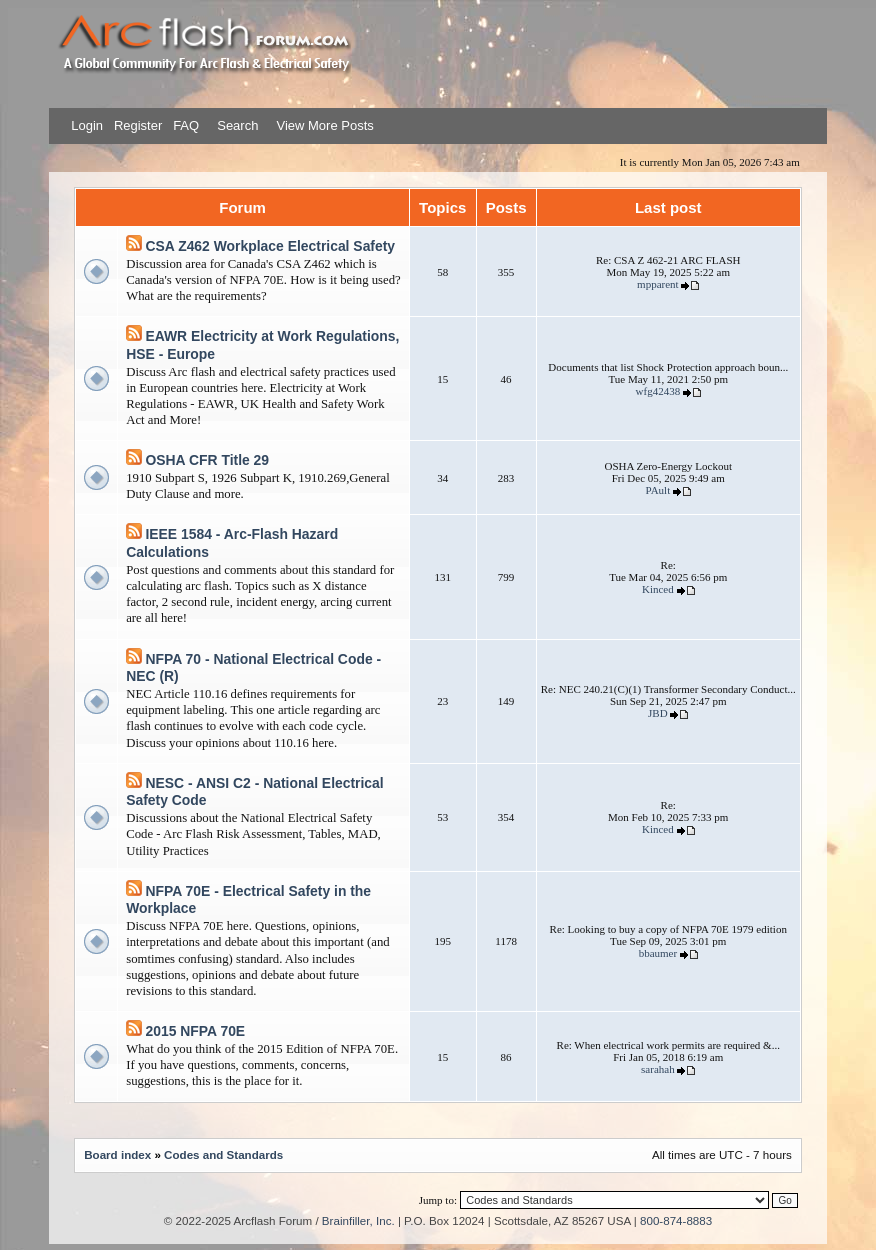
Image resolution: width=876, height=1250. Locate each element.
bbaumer (658, 953)
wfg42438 (658, 391)
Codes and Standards (223, 1154)
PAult (658, 490)
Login (87, 125)
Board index (117, 1154)
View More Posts (324, 125)
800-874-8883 (676, 1220)
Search (236, 125)
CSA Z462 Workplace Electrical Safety (270, 246)
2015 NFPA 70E (195, 1031)
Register (136, 125)
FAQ (185, 125)
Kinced (658, 589)
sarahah (658, 1069)
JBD (658, 713)
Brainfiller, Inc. (358, 1220)
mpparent (658, 284)
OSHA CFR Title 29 (207, 460)
